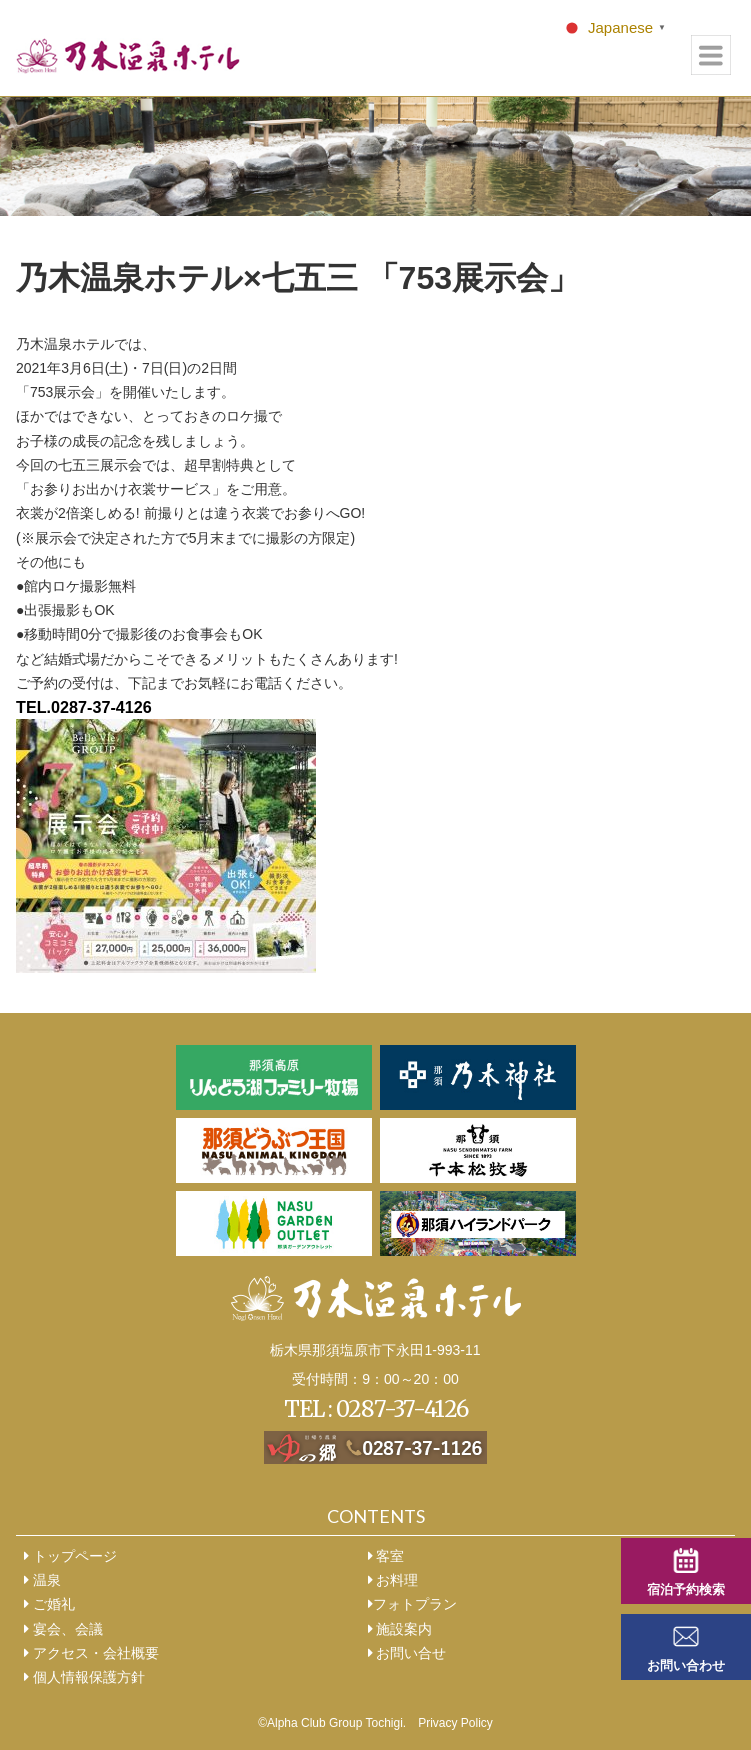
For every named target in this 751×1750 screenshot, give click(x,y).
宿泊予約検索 (686, 1590)
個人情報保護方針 (84, 1677)
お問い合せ (407, 1653)
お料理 (393, 1580)
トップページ (70, 1556)
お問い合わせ (686, 1666)
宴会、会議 (63, 1629)
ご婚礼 (49, 1604)
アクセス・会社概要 (91, 1653)
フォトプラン (412, 1604)
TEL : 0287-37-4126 (376, 1409)
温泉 (42, 1580)
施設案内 (400, 1629)
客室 (386, 1556)
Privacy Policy (455, 1723)
